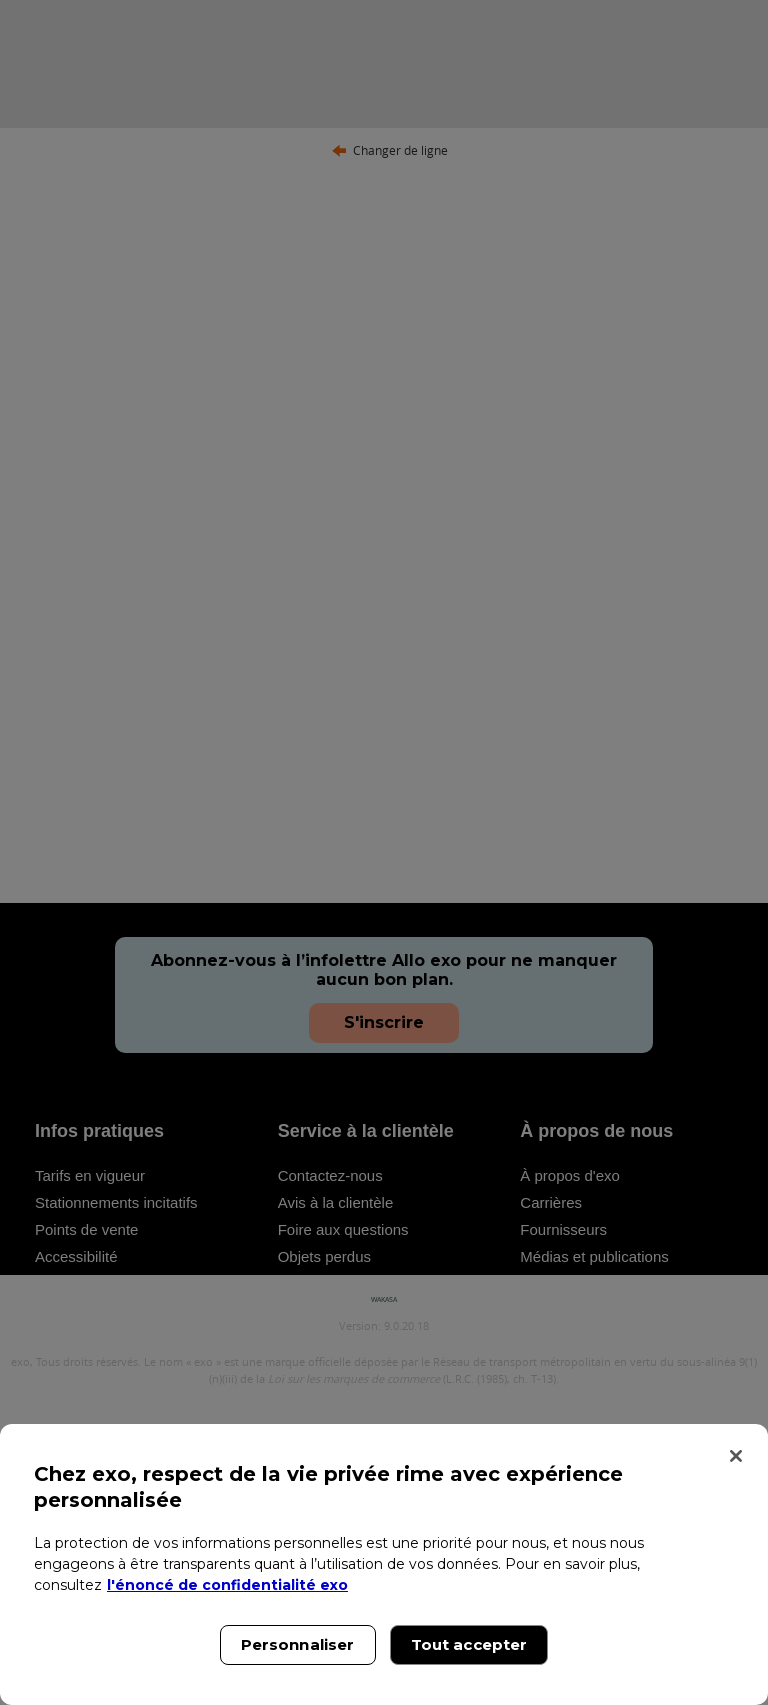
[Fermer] (736, 1456)
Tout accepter (469, 1644)
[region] (384, 1564)
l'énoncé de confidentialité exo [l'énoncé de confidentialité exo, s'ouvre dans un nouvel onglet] (227, 1585)
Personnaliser (298, 1644)
